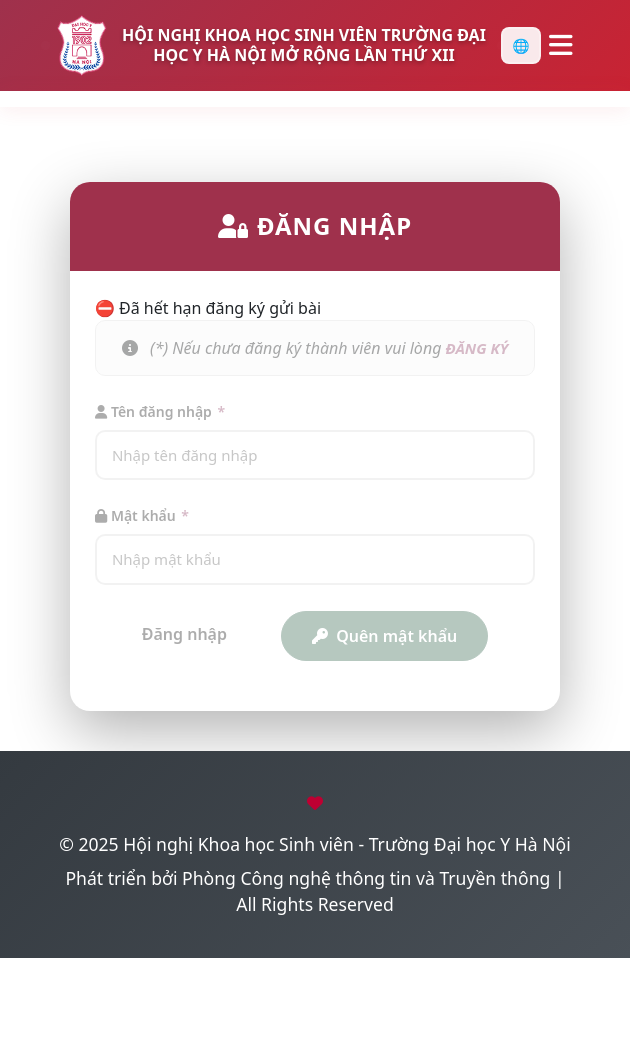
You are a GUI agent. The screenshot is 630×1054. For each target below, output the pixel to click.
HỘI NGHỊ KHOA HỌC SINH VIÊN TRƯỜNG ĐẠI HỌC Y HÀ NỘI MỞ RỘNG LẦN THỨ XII (304, 45)
